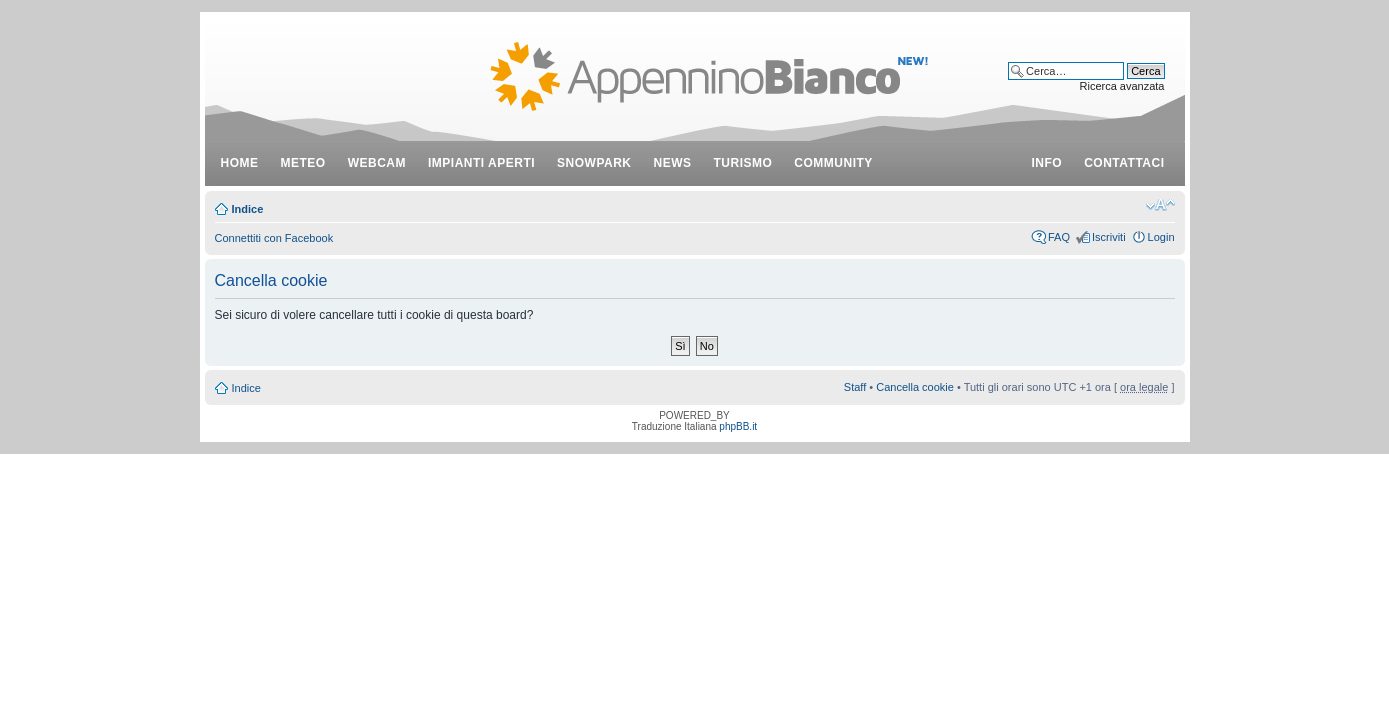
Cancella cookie (915, 387)
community (833, 163)
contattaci (1124, 163)
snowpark (594, 163)
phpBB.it (738, 426)
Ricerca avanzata (1122, 86)
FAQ (1059, 237)
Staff (855, 387)
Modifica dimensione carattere (1160, 205)
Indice (248, 209)
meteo (303, 163)
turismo (743, 163)
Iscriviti (1109, 237)
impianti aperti (481, 163)
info (1047, 163)
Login (1161, 237)
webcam (377, 163)
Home (240, 163)
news (673, 163)
